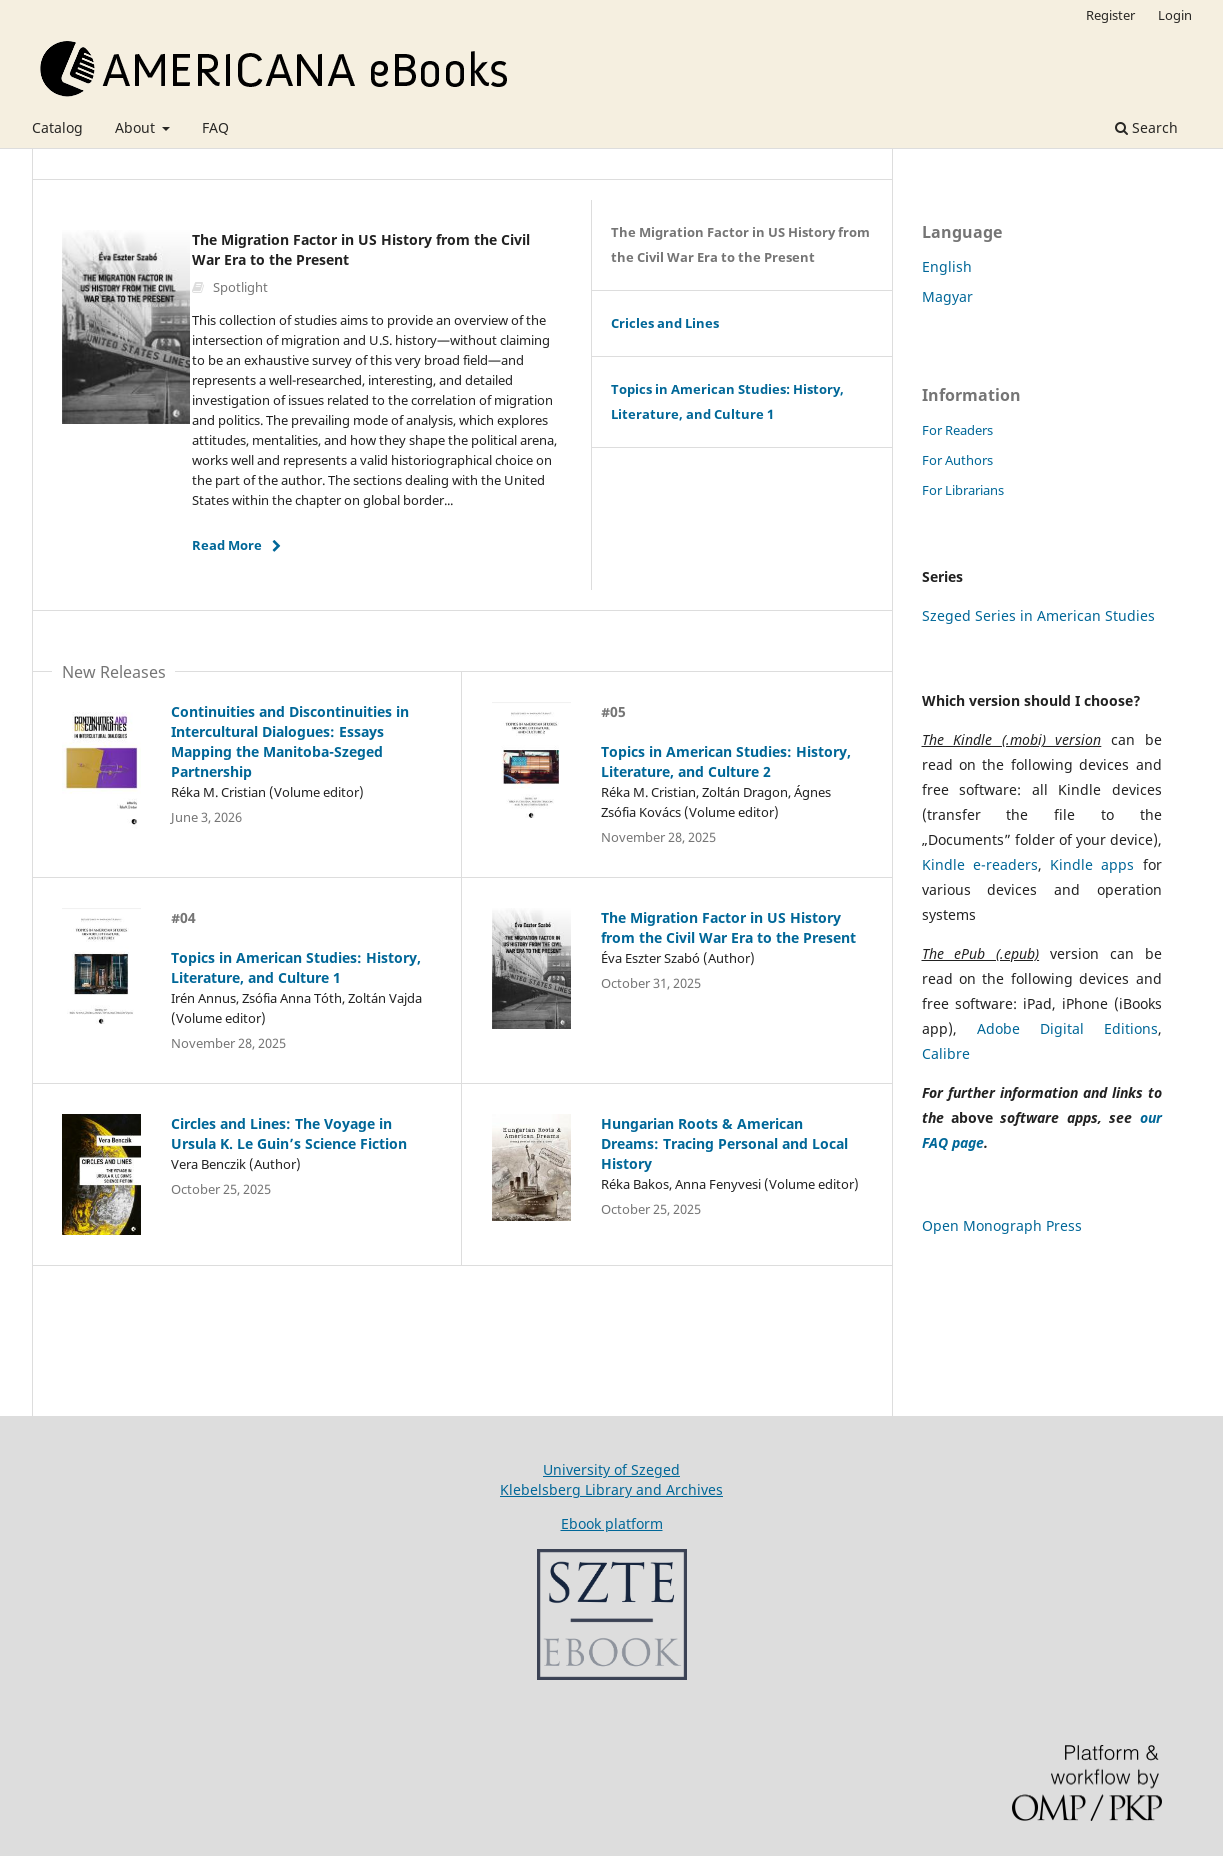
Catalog (57, 127)
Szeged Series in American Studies (1038, 615)
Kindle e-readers (980, 864)
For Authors (957, 460)
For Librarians (963, 490)
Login (1175, 15)
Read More (227, 545)
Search (1146, 127)
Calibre (946, 1053)
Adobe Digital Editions (1067, 1028)
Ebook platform (612, 1523)
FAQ (215, 127)
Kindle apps (1092, 864)
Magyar (947, 296)
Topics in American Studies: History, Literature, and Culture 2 (726, 761)
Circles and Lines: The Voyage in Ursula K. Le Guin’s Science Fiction (289, 1133)
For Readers (957, 430)
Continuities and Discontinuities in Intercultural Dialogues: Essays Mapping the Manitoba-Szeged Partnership (290, 741)
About (137, 127)
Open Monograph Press (1002, 1225)
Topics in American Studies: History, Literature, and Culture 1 (727, 401)
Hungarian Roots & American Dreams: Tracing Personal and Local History (724, 1143)
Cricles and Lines (665, 323)
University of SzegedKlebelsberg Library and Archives (611, 1479)
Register (1110, 15)
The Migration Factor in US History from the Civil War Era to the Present (740, 244)
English (947, 266)
